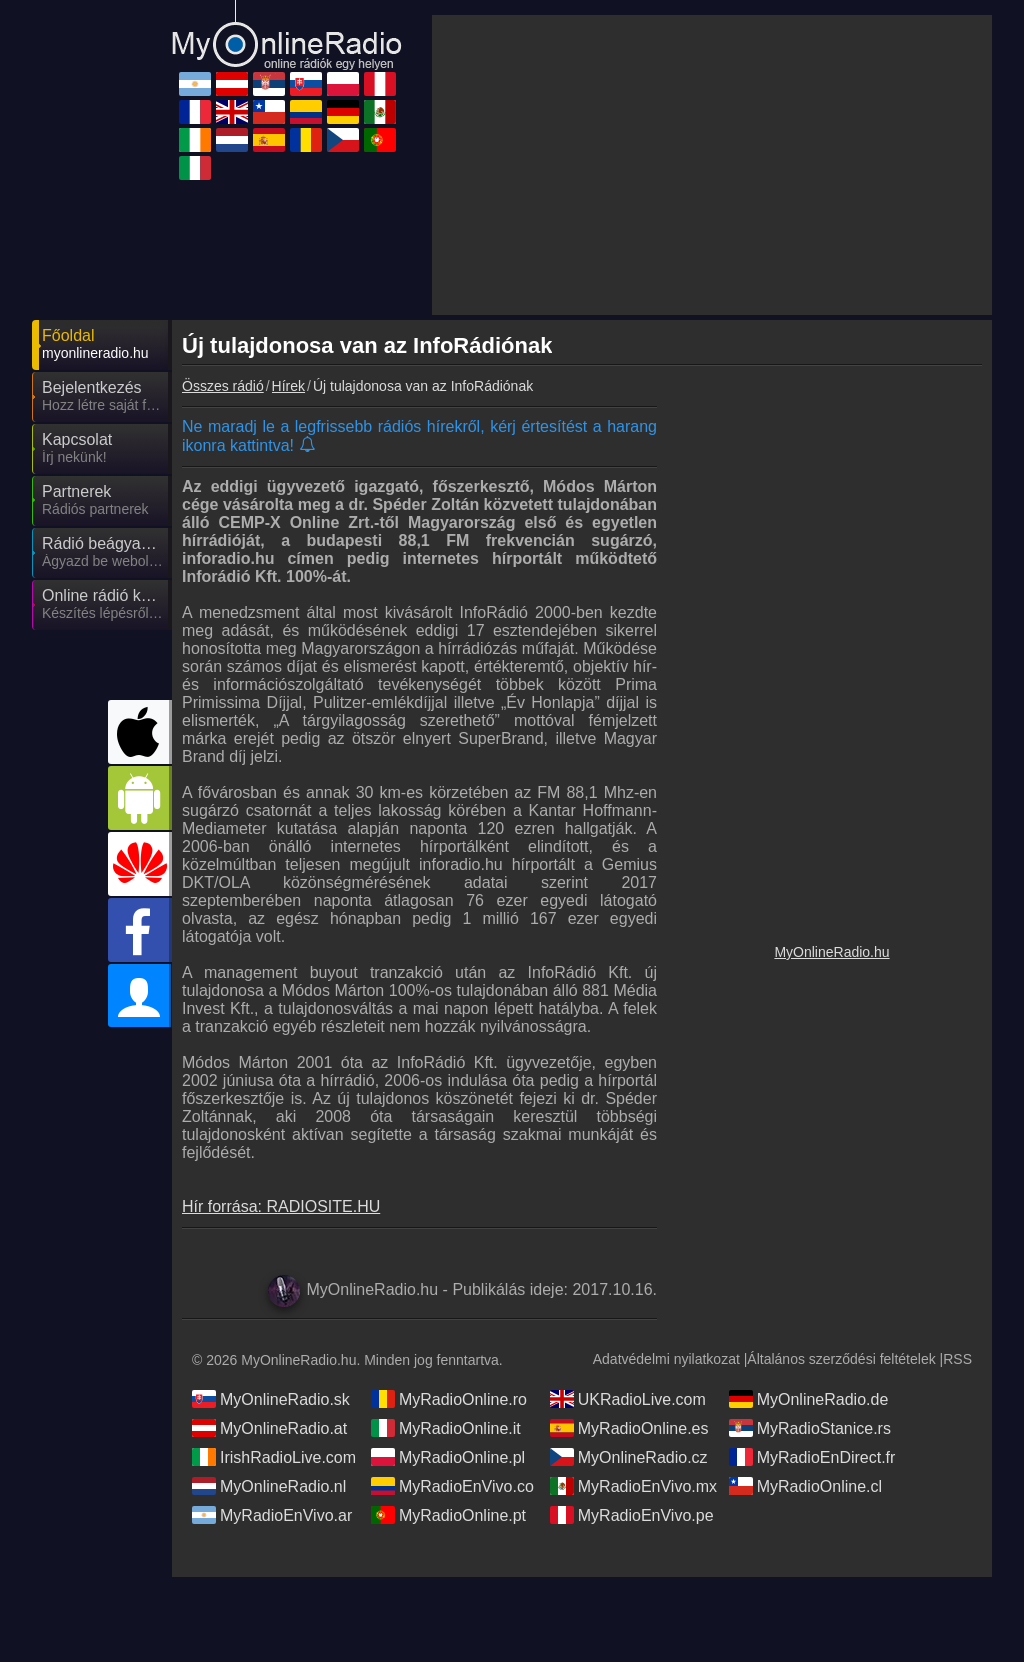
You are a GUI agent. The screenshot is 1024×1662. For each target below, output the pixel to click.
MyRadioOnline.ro (449, 1469)
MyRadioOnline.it (446, 1498)
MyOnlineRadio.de (809, 1469)
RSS (957, 1429)
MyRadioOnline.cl (805, 1556)
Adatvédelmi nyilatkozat (666, 1429)
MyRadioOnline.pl (448, 1527)
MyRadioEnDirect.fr (812, 1527)
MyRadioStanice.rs (810, 1498)
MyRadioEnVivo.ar (272, 1585)
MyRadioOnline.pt (448, 1585)
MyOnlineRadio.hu (831, 1122)
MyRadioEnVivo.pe (632, 1585)
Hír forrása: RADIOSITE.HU (281, 1026)
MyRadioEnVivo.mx (633, 1556)
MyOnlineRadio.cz (629, 1527)
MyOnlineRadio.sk (271, 1469)
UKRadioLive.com (628, 1469)
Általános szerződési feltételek (841, 1429)
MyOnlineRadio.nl (269, 1556)
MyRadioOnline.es (629, 1498)
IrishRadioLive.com (274, 1527)
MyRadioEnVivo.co (452, 1556)
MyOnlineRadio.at (269, 1498)
